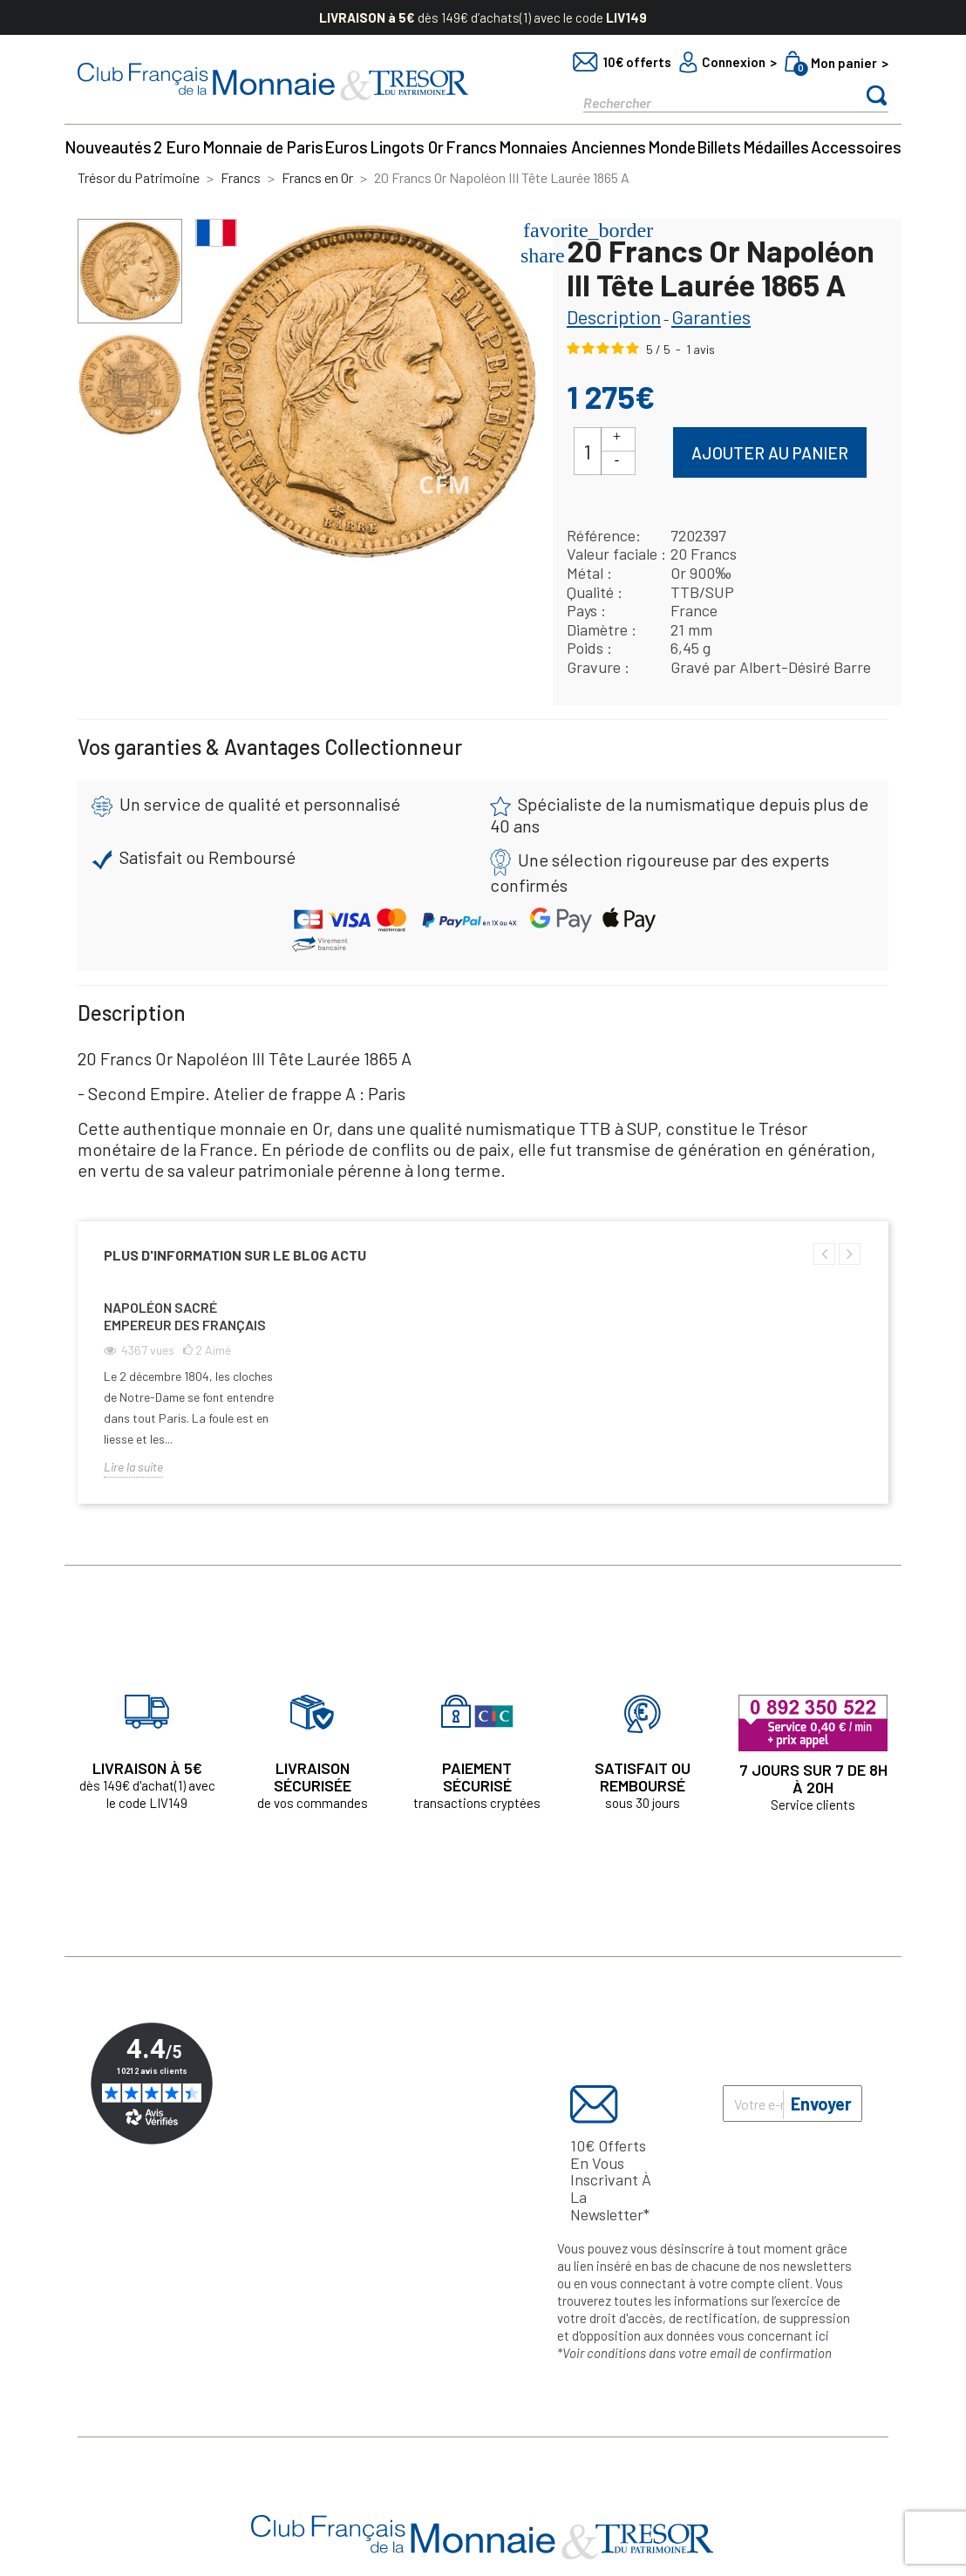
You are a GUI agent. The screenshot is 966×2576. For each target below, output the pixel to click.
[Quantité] (588, 451)
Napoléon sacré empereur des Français (185, 1316)
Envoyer (821, 2103)
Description (614, 316)
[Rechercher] (705, 102)
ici (822, 2335)
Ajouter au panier (769, 453)
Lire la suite (133, 1466)
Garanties (711, 316)
